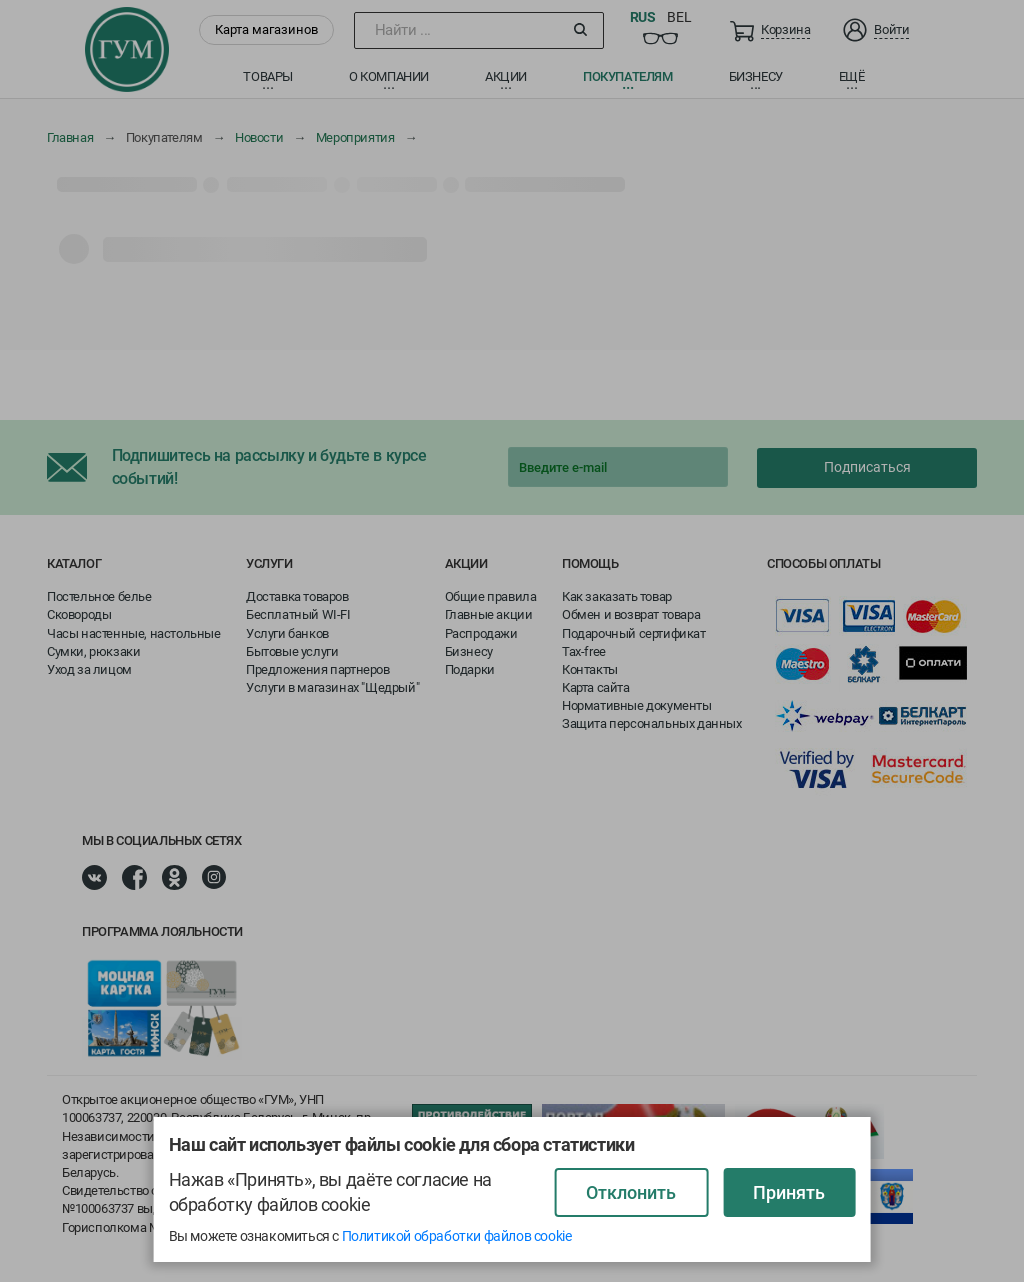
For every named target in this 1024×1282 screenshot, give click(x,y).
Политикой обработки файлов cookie (457, 1236)
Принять (789, 1192)
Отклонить (631, 1192)
